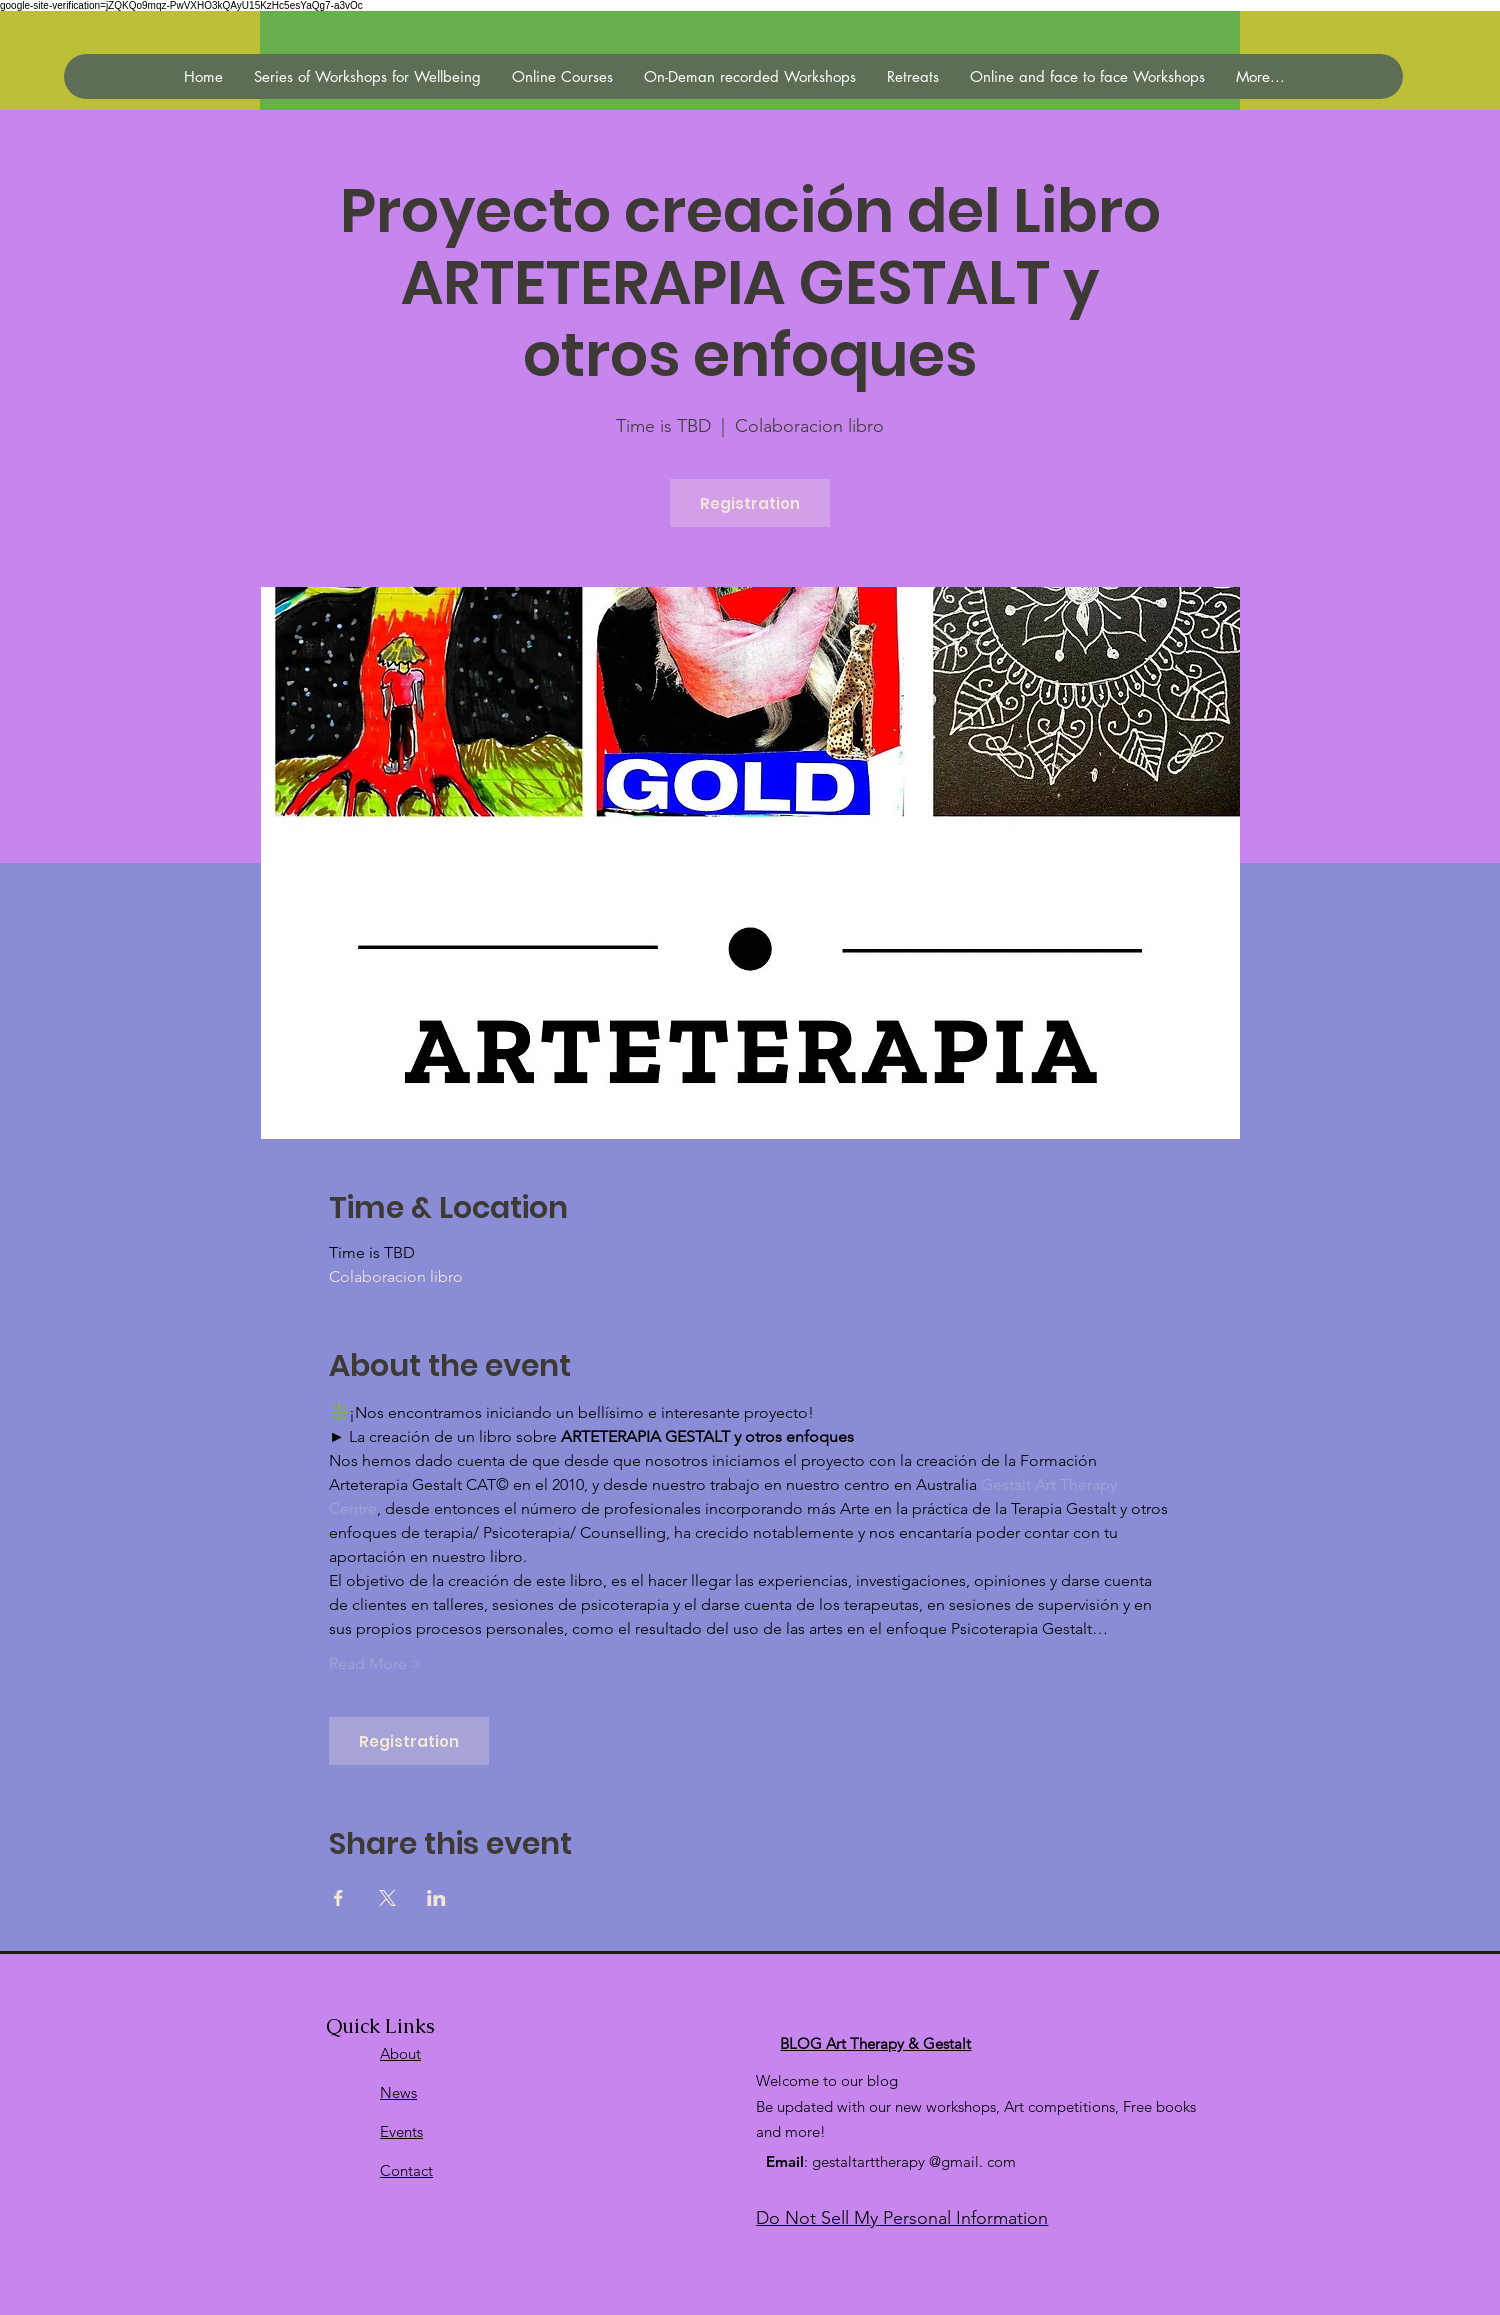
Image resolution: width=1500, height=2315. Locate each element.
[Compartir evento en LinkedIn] (436, 1898)
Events (401, 2131)
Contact (406, 2170)
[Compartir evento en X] (387, 1898)
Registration (750, 503)
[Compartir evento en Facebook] (338, 1898)
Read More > (375, 1663)
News (398, 2092)
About (400, 2053)
